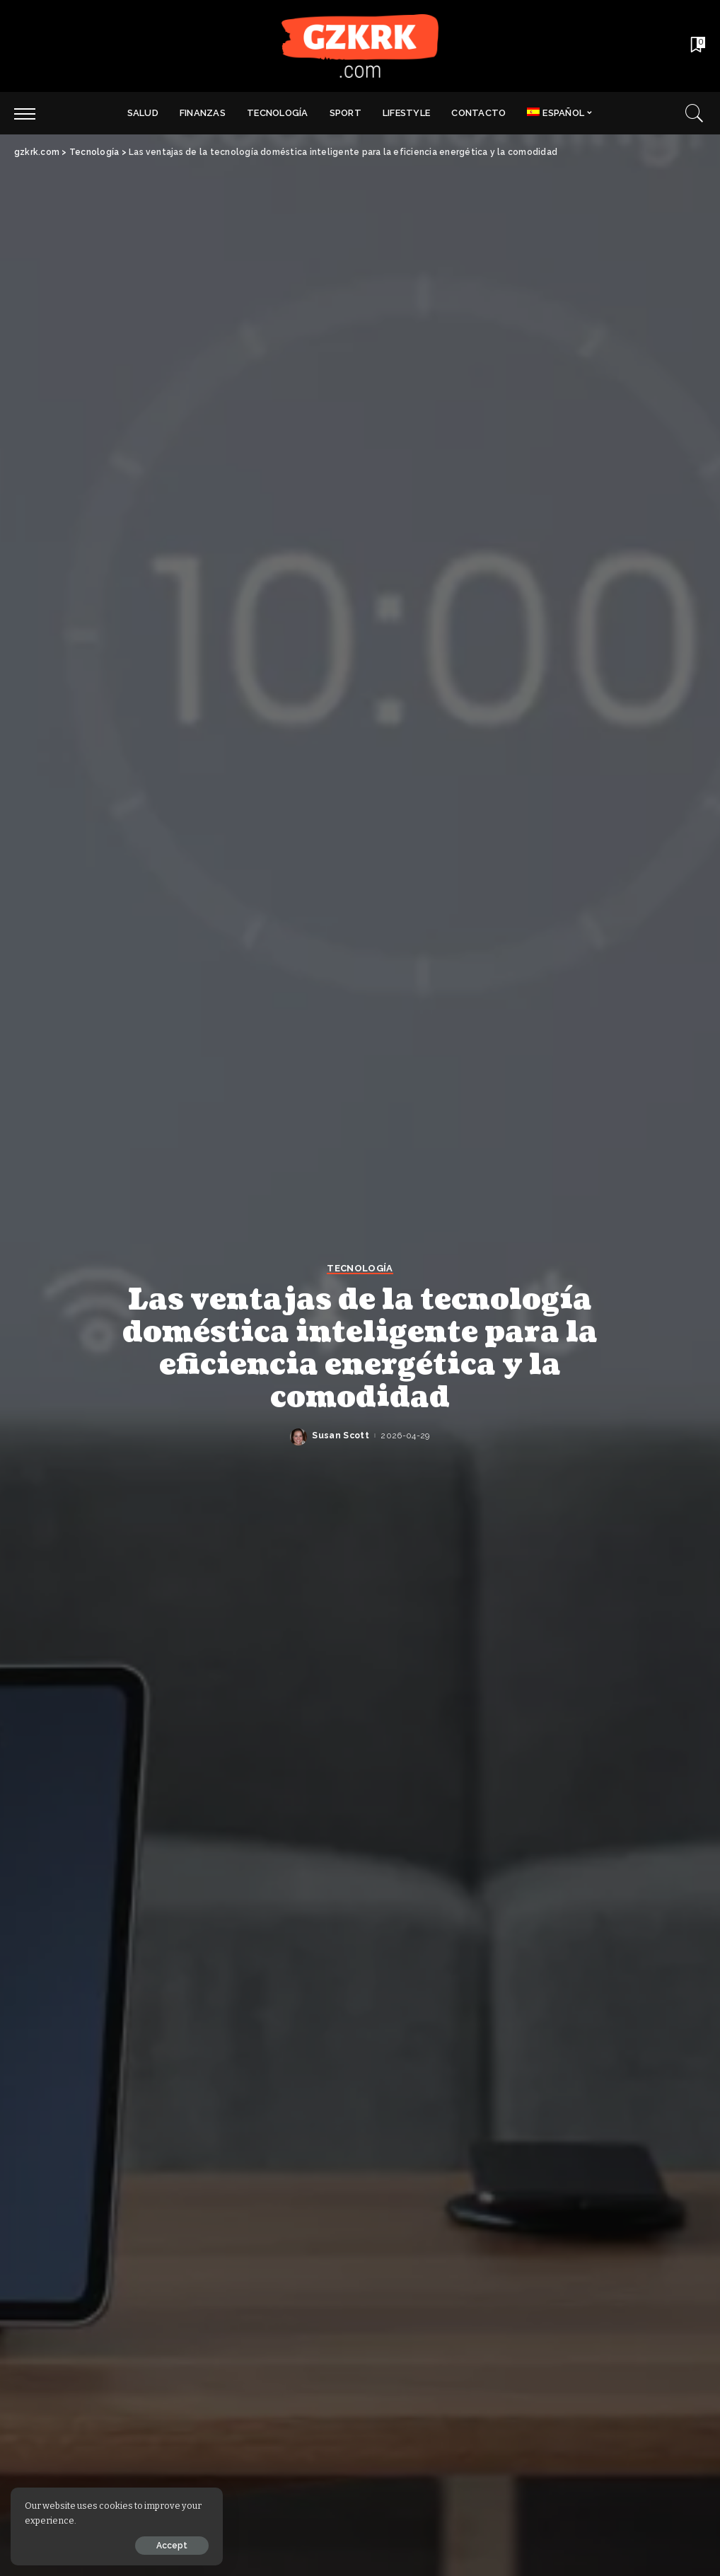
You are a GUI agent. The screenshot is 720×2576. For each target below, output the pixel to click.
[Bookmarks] (696, 46)
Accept (171, 2546)
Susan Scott (340, 1435)
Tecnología (360, 1268)
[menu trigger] (32, 113)
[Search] (694, 113)
